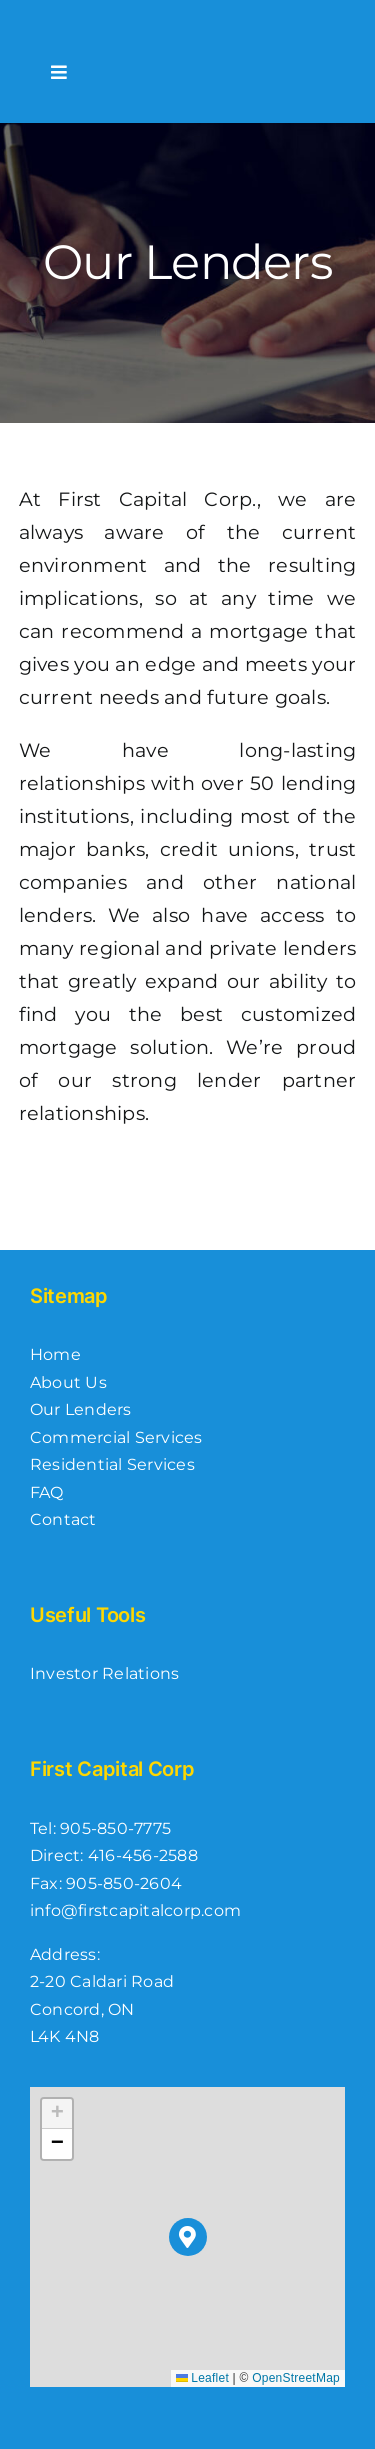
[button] (188, 2237)
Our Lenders (81, 1409)
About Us (68, 1382)
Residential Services (112, 1464)
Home (55, 1354)
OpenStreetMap (296, 2378)
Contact (63, 1519)
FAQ (47, 1492)
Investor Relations (104, 1673)
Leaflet (202, 2378)
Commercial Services (116, 1437)
